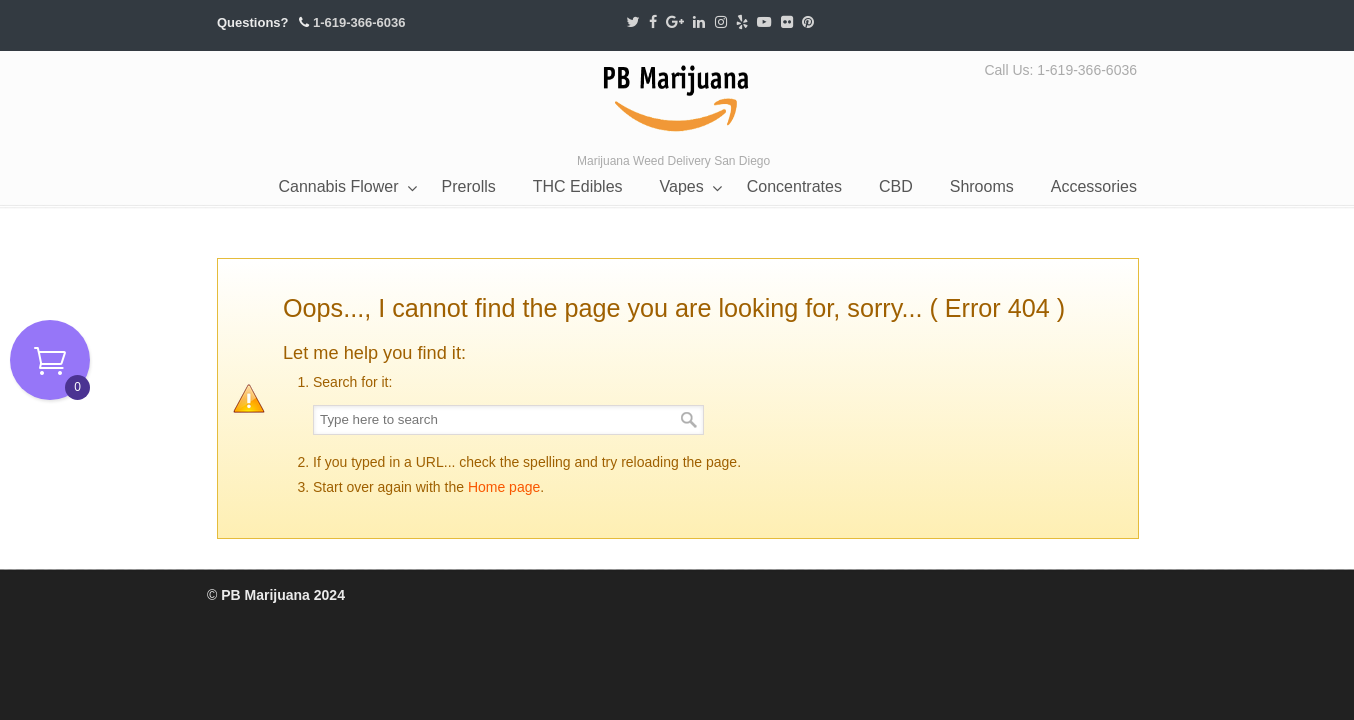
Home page (504, 487)
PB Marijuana (677, 99)
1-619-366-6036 (359, 22)
